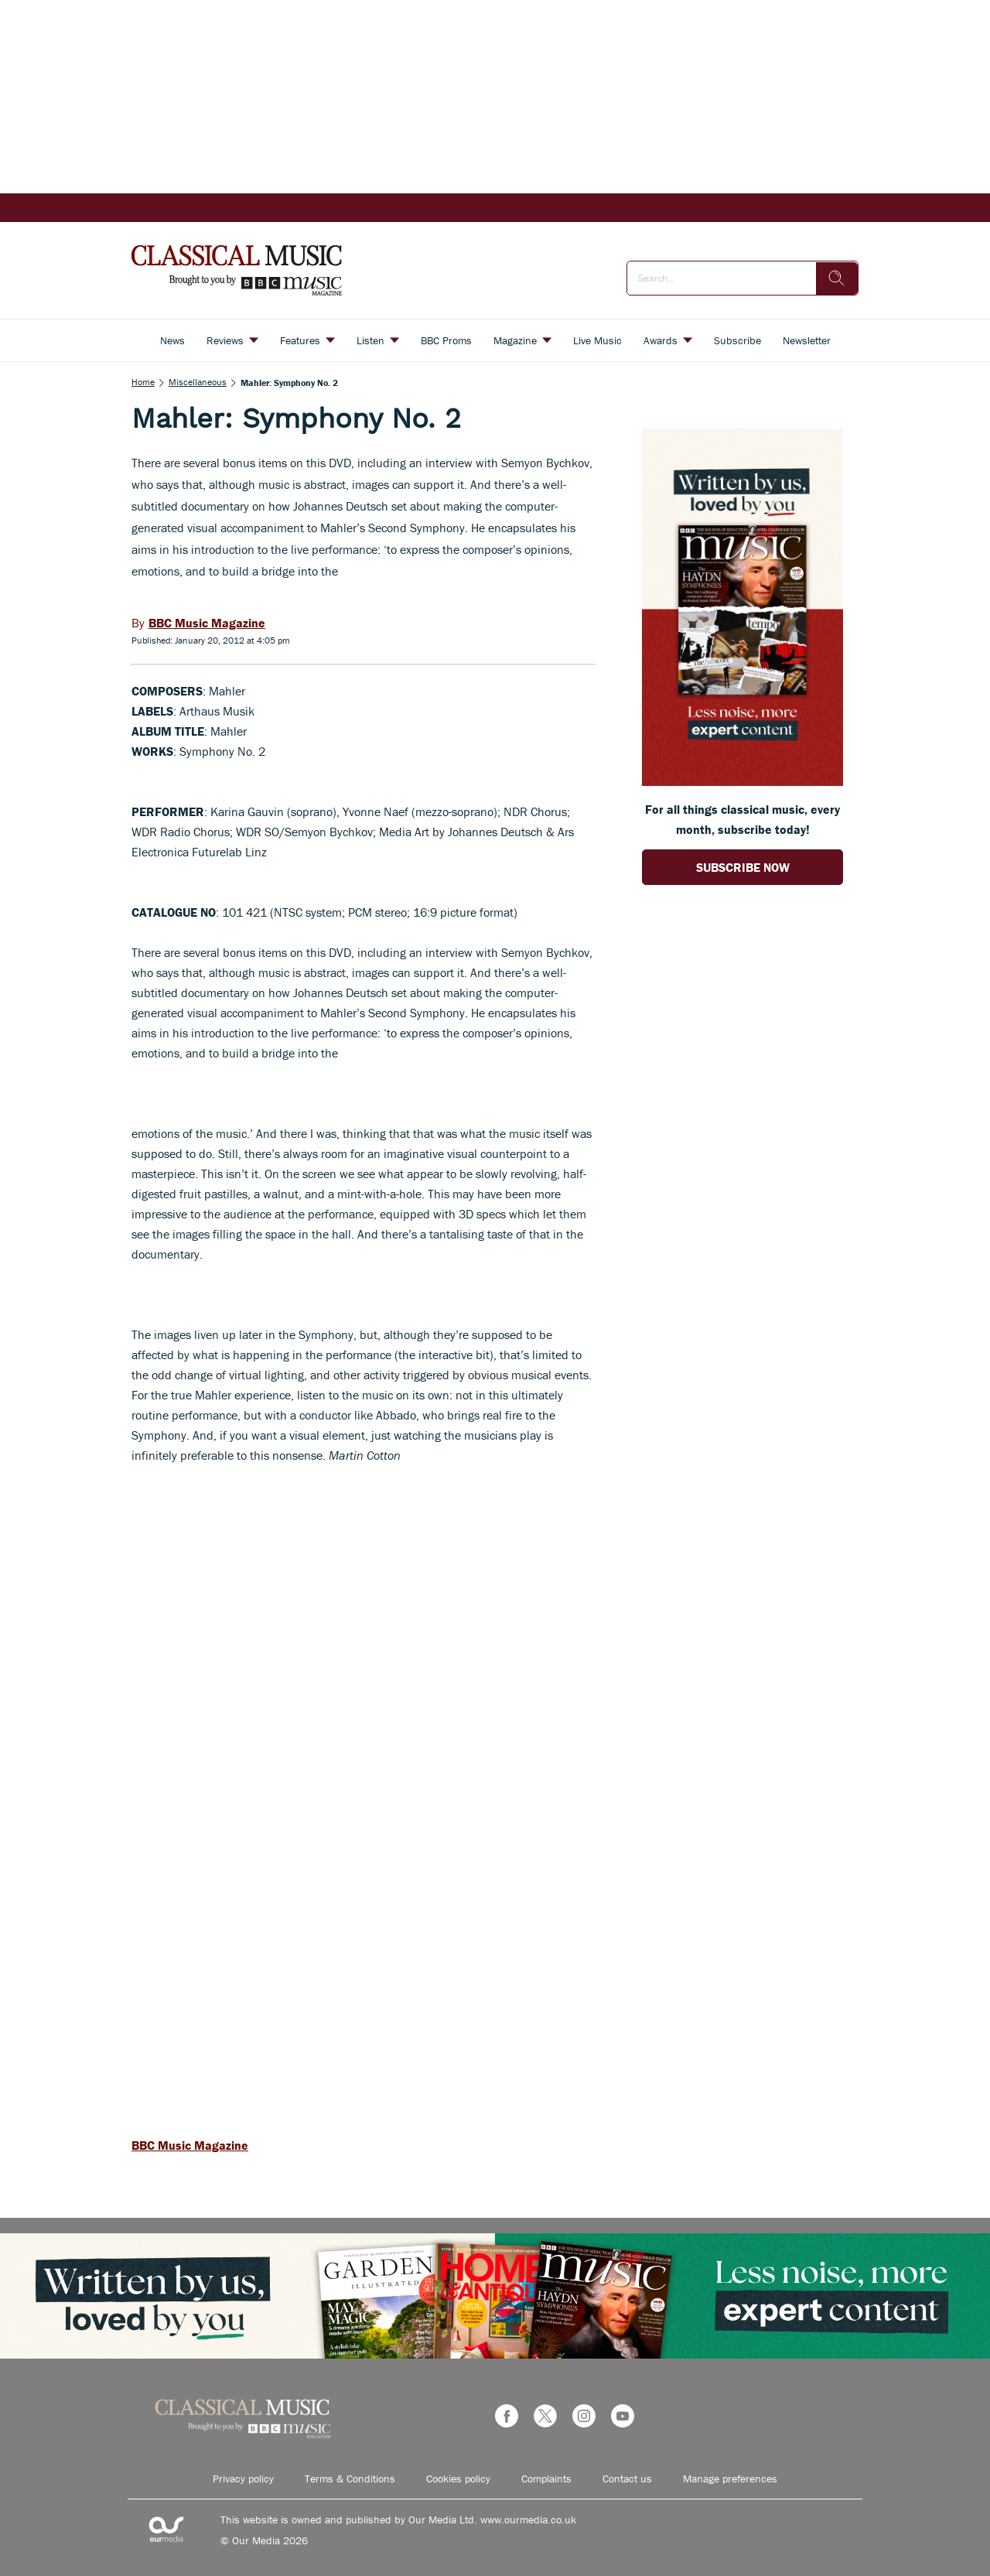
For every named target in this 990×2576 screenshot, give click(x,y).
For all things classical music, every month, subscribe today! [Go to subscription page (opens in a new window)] (742, 819)
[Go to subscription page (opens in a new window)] (742, 781)
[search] (837, 278)
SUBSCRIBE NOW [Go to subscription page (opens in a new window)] (743, 867)
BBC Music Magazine (189, 2145)
